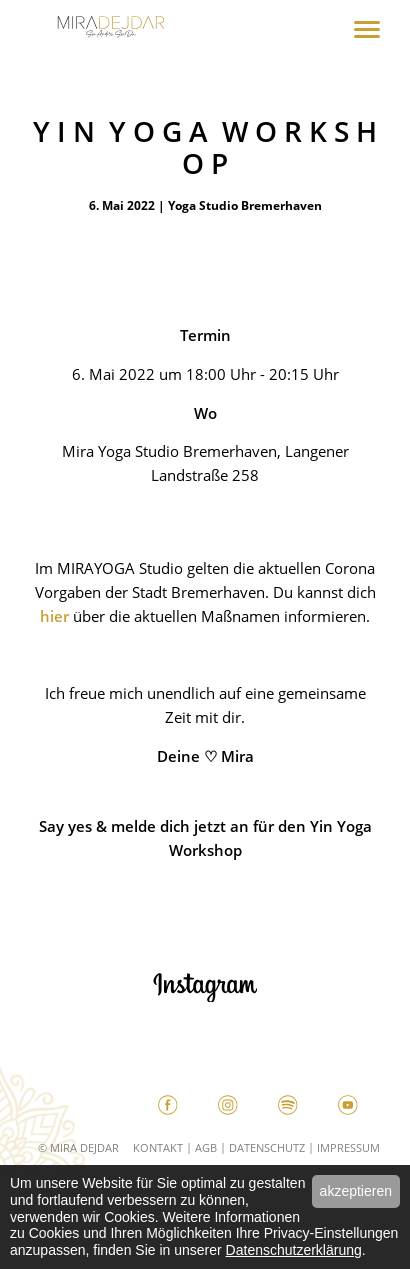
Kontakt (158, 1147)
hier (54, 616)
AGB (206, 1147)
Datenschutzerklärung (294, 1250)
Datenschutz (267, 1147)
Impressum (348, 1147)
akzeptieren (356, 1191)
